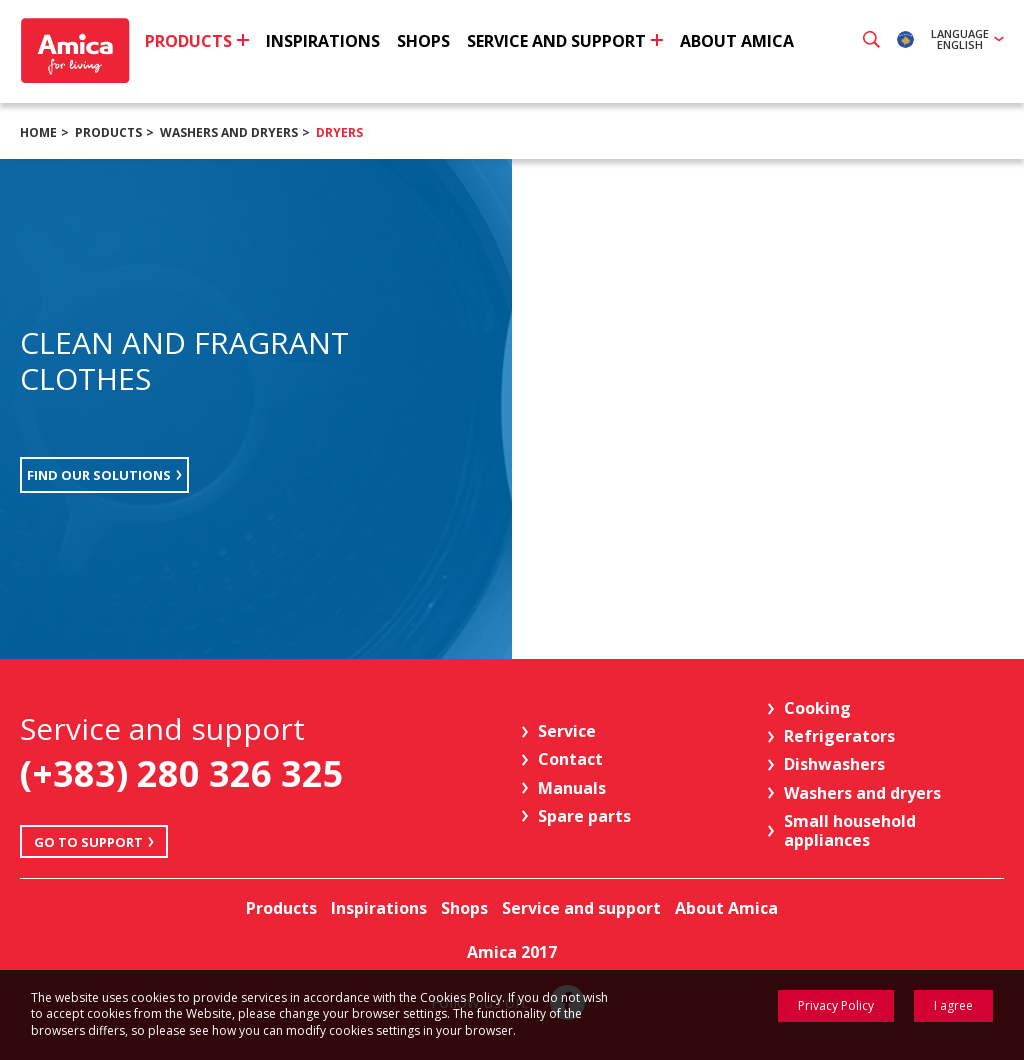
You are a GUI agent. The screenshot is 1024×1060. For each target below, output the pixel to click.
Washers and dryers (229, 132)
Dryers (339, 132)
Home (38, 132)
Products (108, 132)
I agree (953, 1005)
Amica (77, 50)
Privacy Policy (836, 1005)
